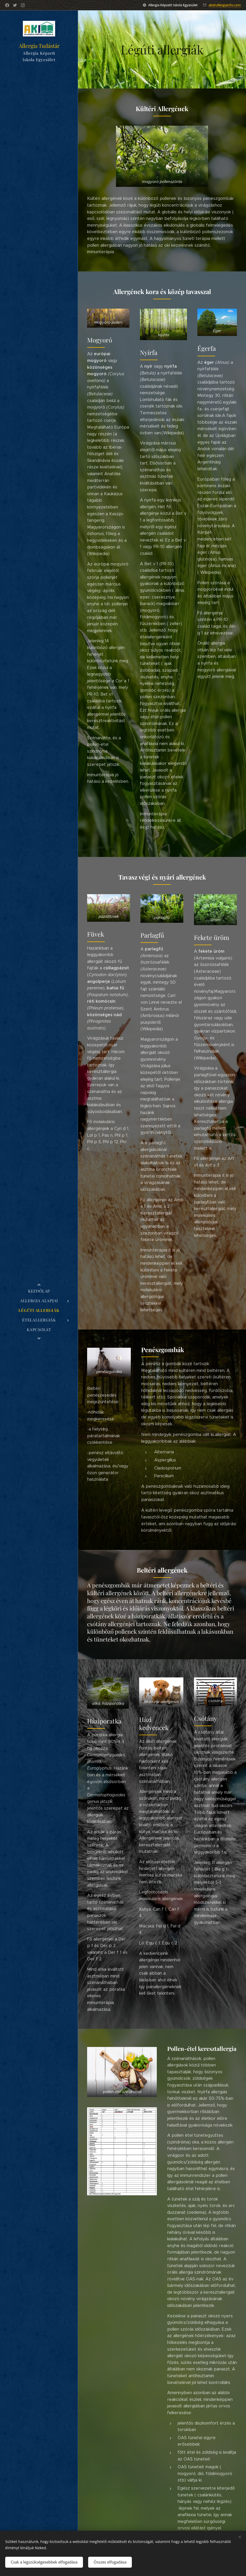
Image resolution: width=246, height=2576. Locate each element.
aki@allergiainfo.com (225, 5)
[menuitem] (39, 1291)
